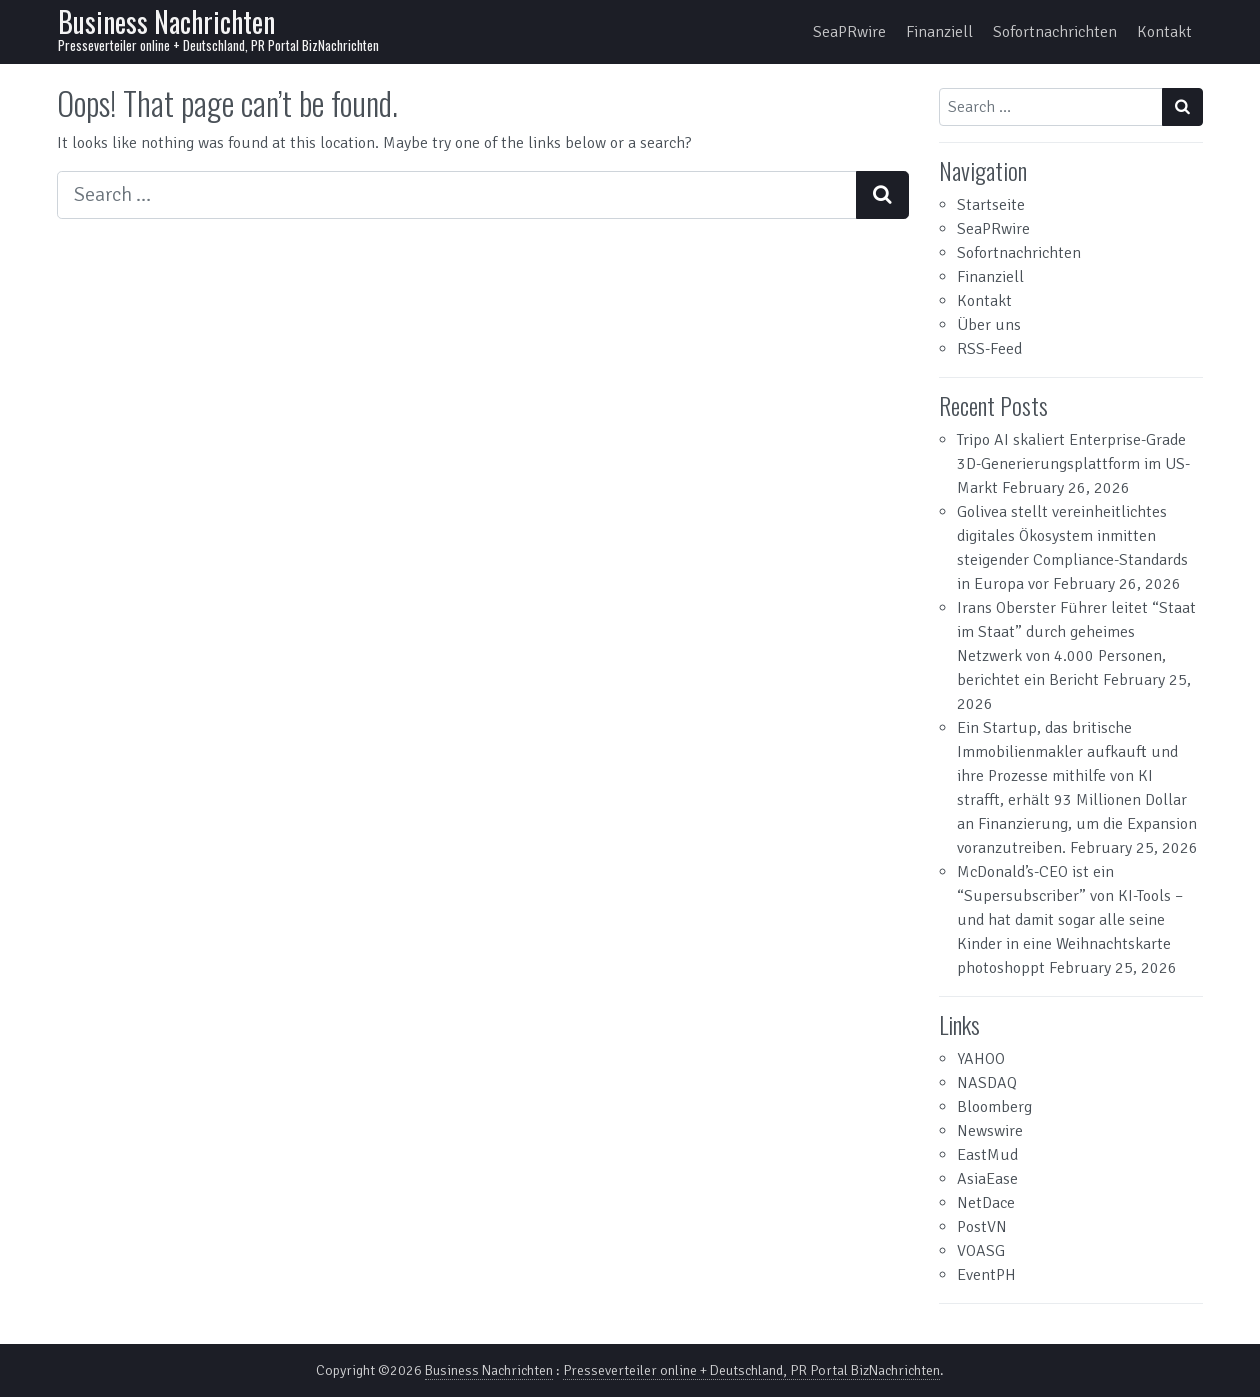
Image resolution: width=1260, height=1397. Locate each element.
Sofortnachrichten (1055, 32)
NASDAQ (987, 1083)
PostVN (982, 1227)
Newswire (990, 1131)
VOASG (981, 1251)
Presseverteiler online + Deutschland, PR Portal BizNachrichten (751, 1370)
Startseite (991, 205)
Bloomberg (994, 1107)
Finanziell (939, 32)
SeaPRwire (849, 32)
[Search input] (457, 195)
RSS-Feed (989, 349)
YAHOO (981, 1059)
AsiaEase (987, 1179)
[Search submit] (882, 195)
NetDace (986, 1203)
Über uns (989, 325)
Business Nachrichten (166, 21)
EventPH (986, 1275)
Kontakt (1164, 32)
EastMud (987, 1155)
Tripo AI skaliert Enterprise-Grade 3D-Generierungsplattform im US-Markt (1073, 464)
